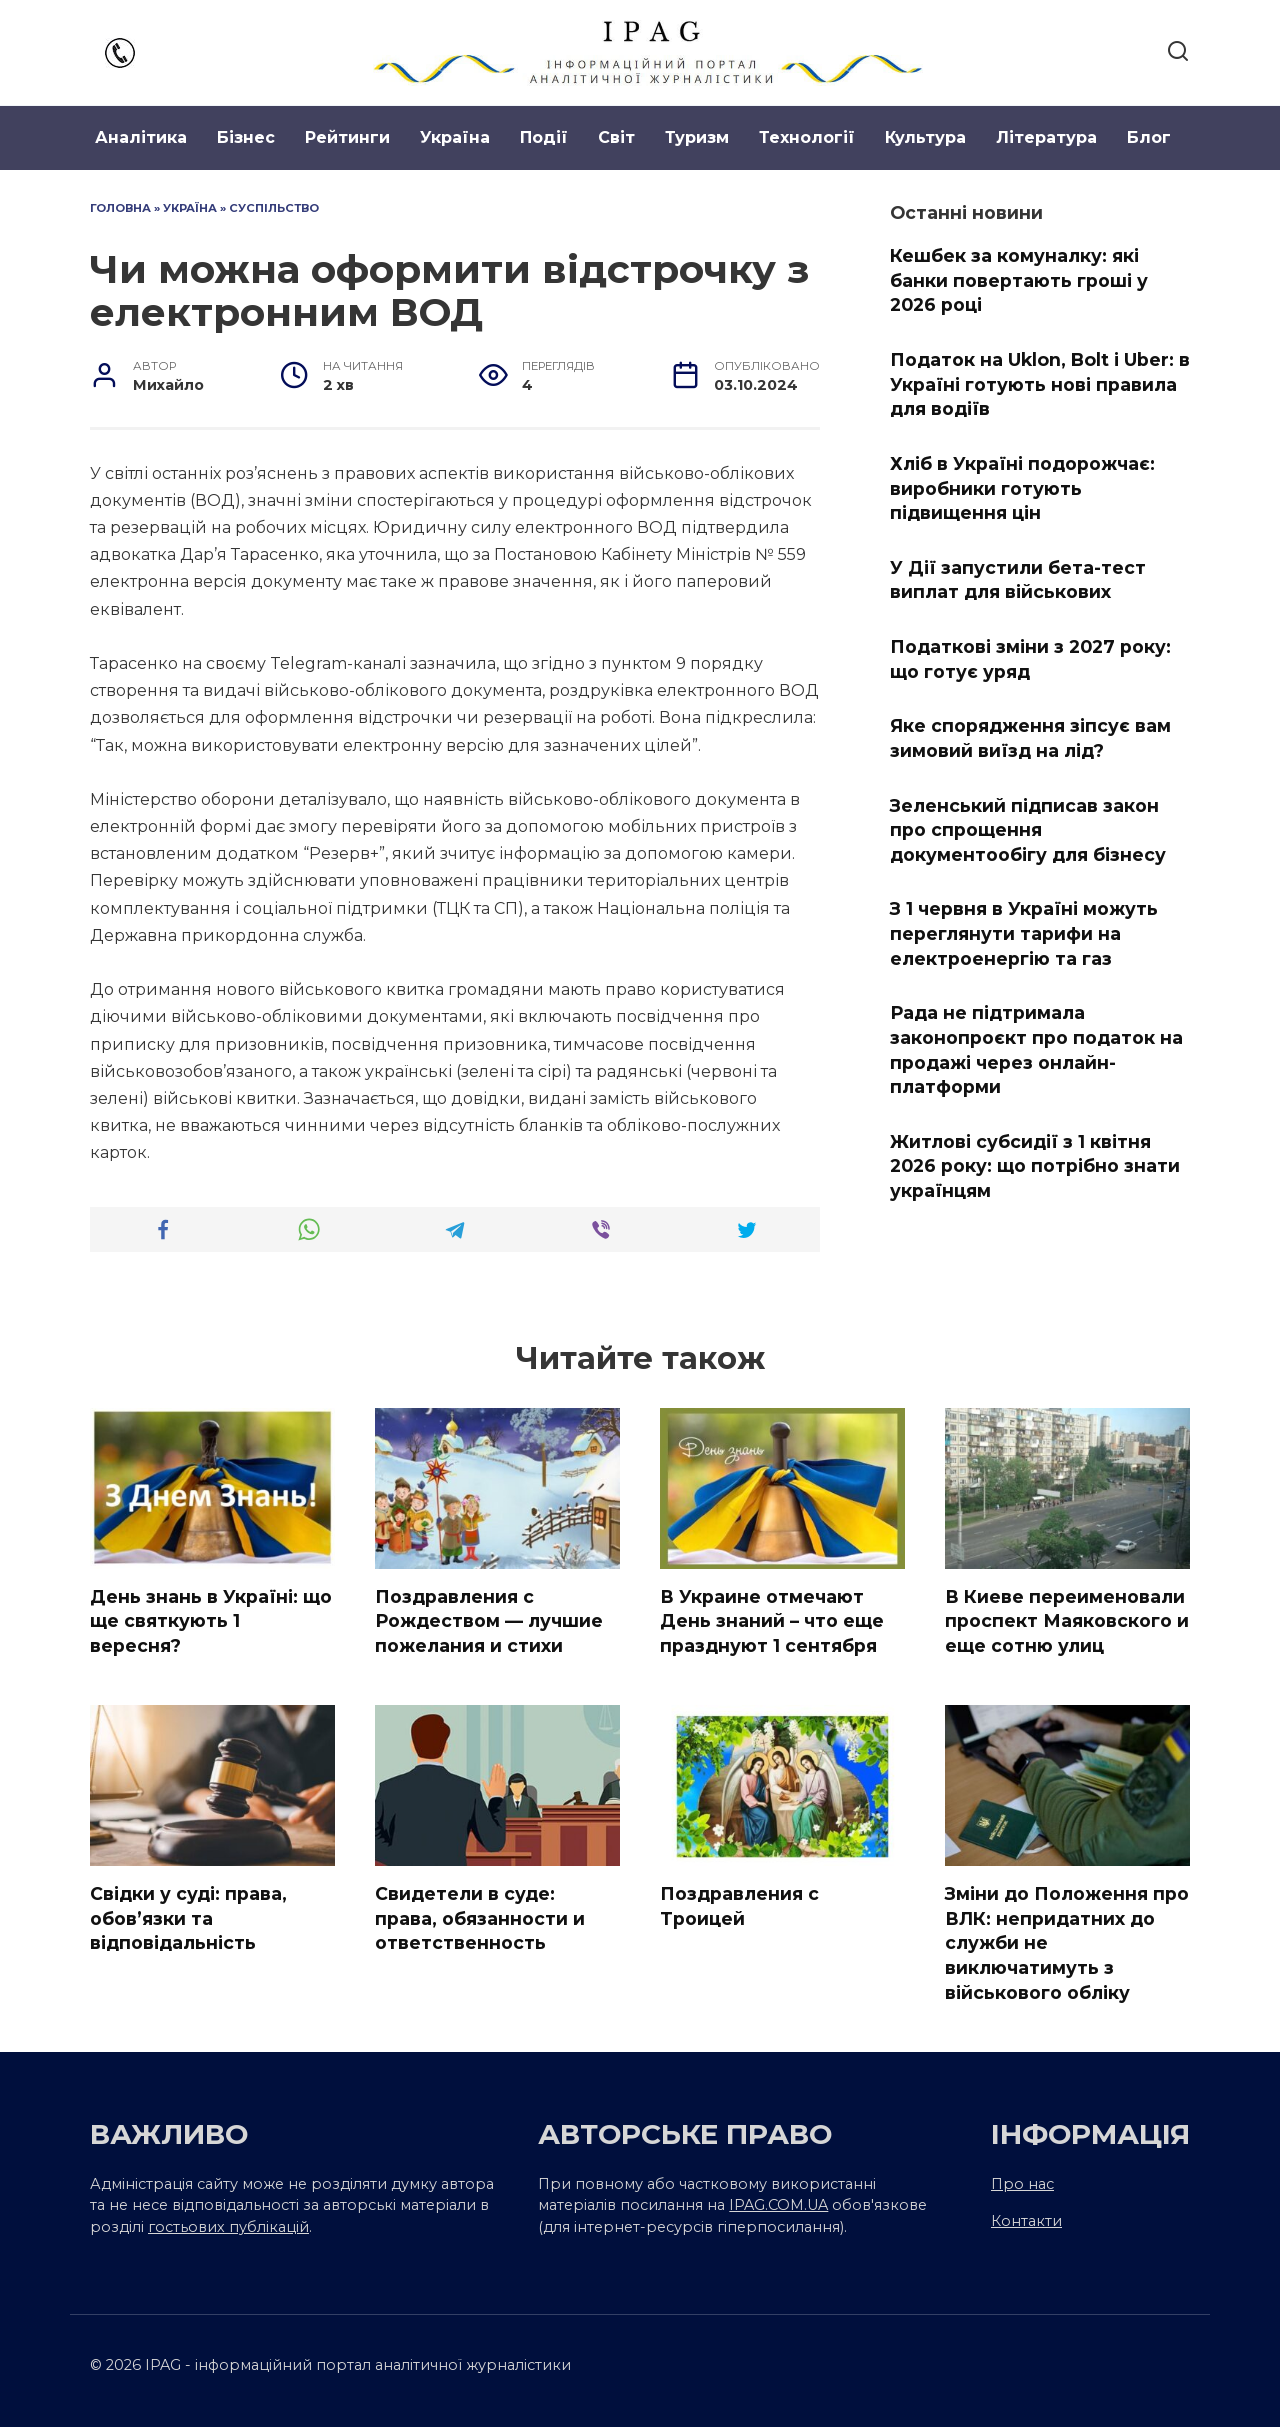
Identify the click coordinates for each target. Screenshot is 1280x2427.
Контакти (1026, 2221)
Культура (925, 137)
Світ (616, 137)
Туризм (697, 137)
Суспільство (274, 208)
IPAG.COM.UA (778, 2205)
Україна (455, 137)
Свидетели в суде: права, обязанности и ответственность (480, 1918)
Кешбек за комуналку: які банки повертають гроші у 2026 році (1019, 280)
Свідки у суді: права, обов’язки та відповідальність (188, 1918)
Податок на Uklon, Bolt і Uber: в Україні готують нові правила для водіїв (1040, 384)
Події (544, 137)
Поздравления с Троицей (739, 1906)
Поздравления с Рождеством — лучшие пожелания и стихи (489, 1621)
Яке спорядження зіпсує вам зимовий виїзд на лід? (1030, 738)
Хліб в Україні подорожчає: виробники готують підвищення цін (1022, 488)
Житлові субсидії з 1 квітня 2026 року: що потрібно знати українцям (1035, 1166)
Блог (1149, 137)
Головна (120, 208)
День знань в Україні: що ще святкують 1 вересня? (211, 1621)
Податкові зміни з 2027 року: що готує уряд (1030, 659)
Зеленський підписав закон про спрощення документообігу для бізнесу (1028, 829)
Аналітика (141, 137)
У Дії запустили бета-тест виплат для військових (1018, 580)
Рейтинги (347, 137)
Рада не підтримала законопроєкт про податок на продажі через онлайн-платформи (1036, 1049)
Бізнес (246, 137)
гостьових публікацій (228, 2227)
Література (1046, 137)
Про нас (1022, 2184)
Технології (807, 137)
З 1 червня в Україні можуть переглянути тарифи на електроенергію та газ (1024, 933)
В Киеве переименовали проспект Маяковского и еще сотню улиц (1067, 1621)
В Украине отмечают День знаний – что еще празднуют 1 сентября (772, 1621)
